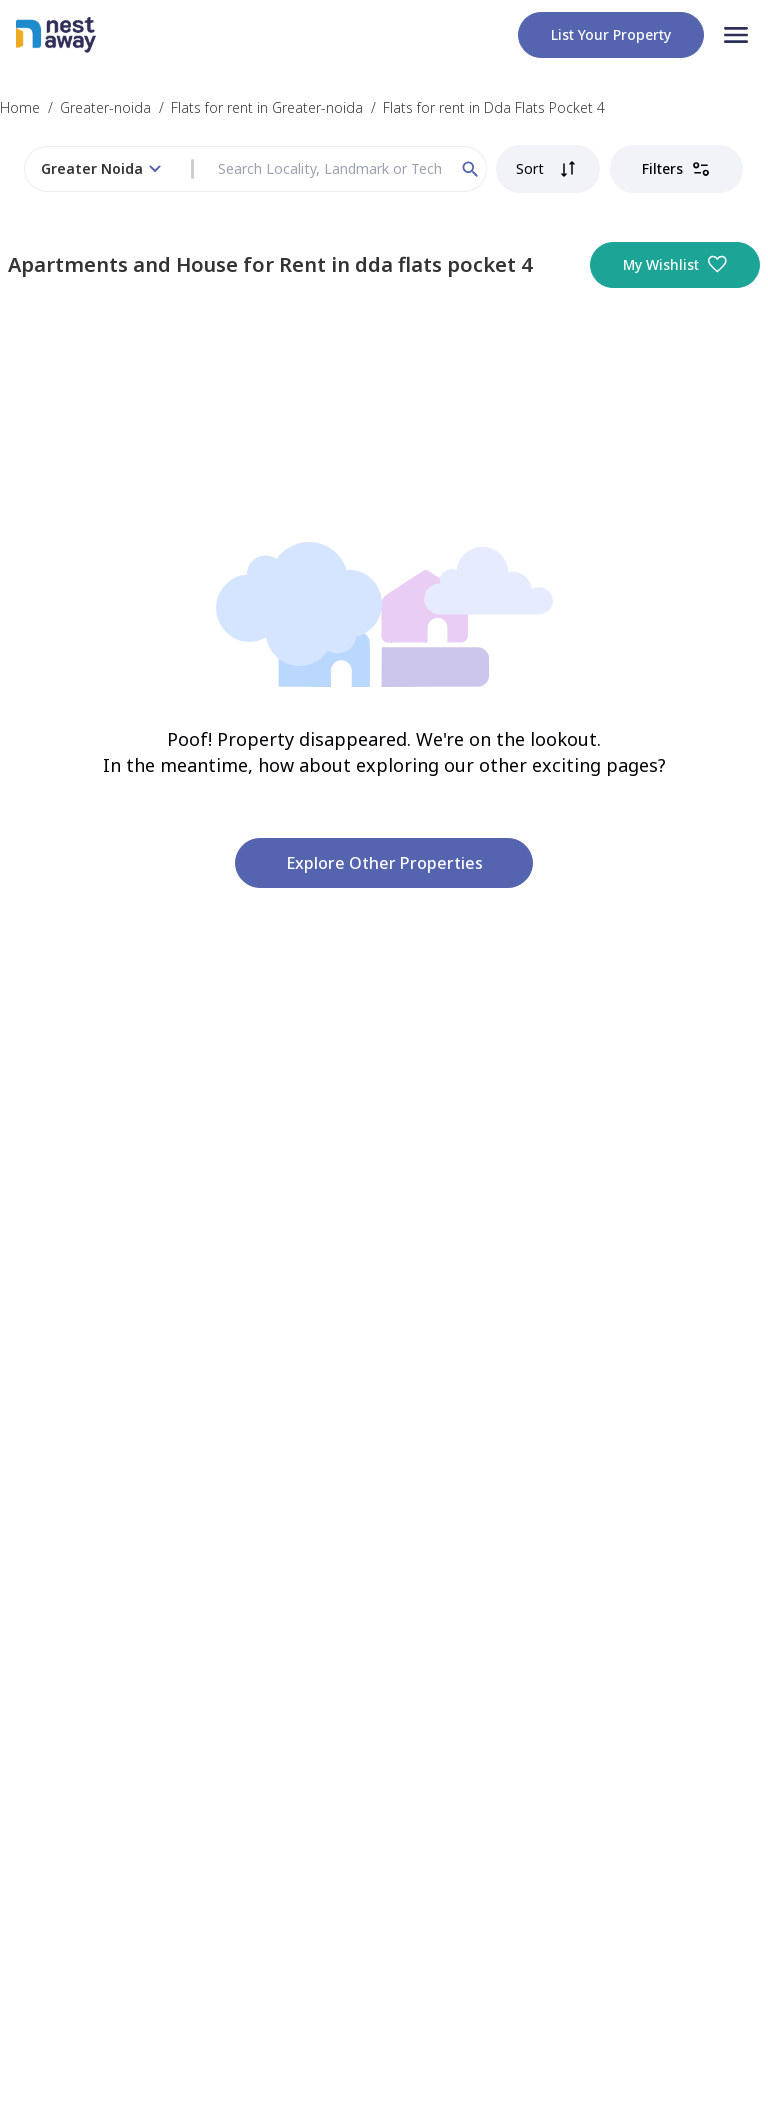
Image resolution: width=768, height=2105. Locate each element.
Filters (676, 169)
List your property (611, 34)
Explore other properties (384, 863)
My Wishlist (675, 265)
